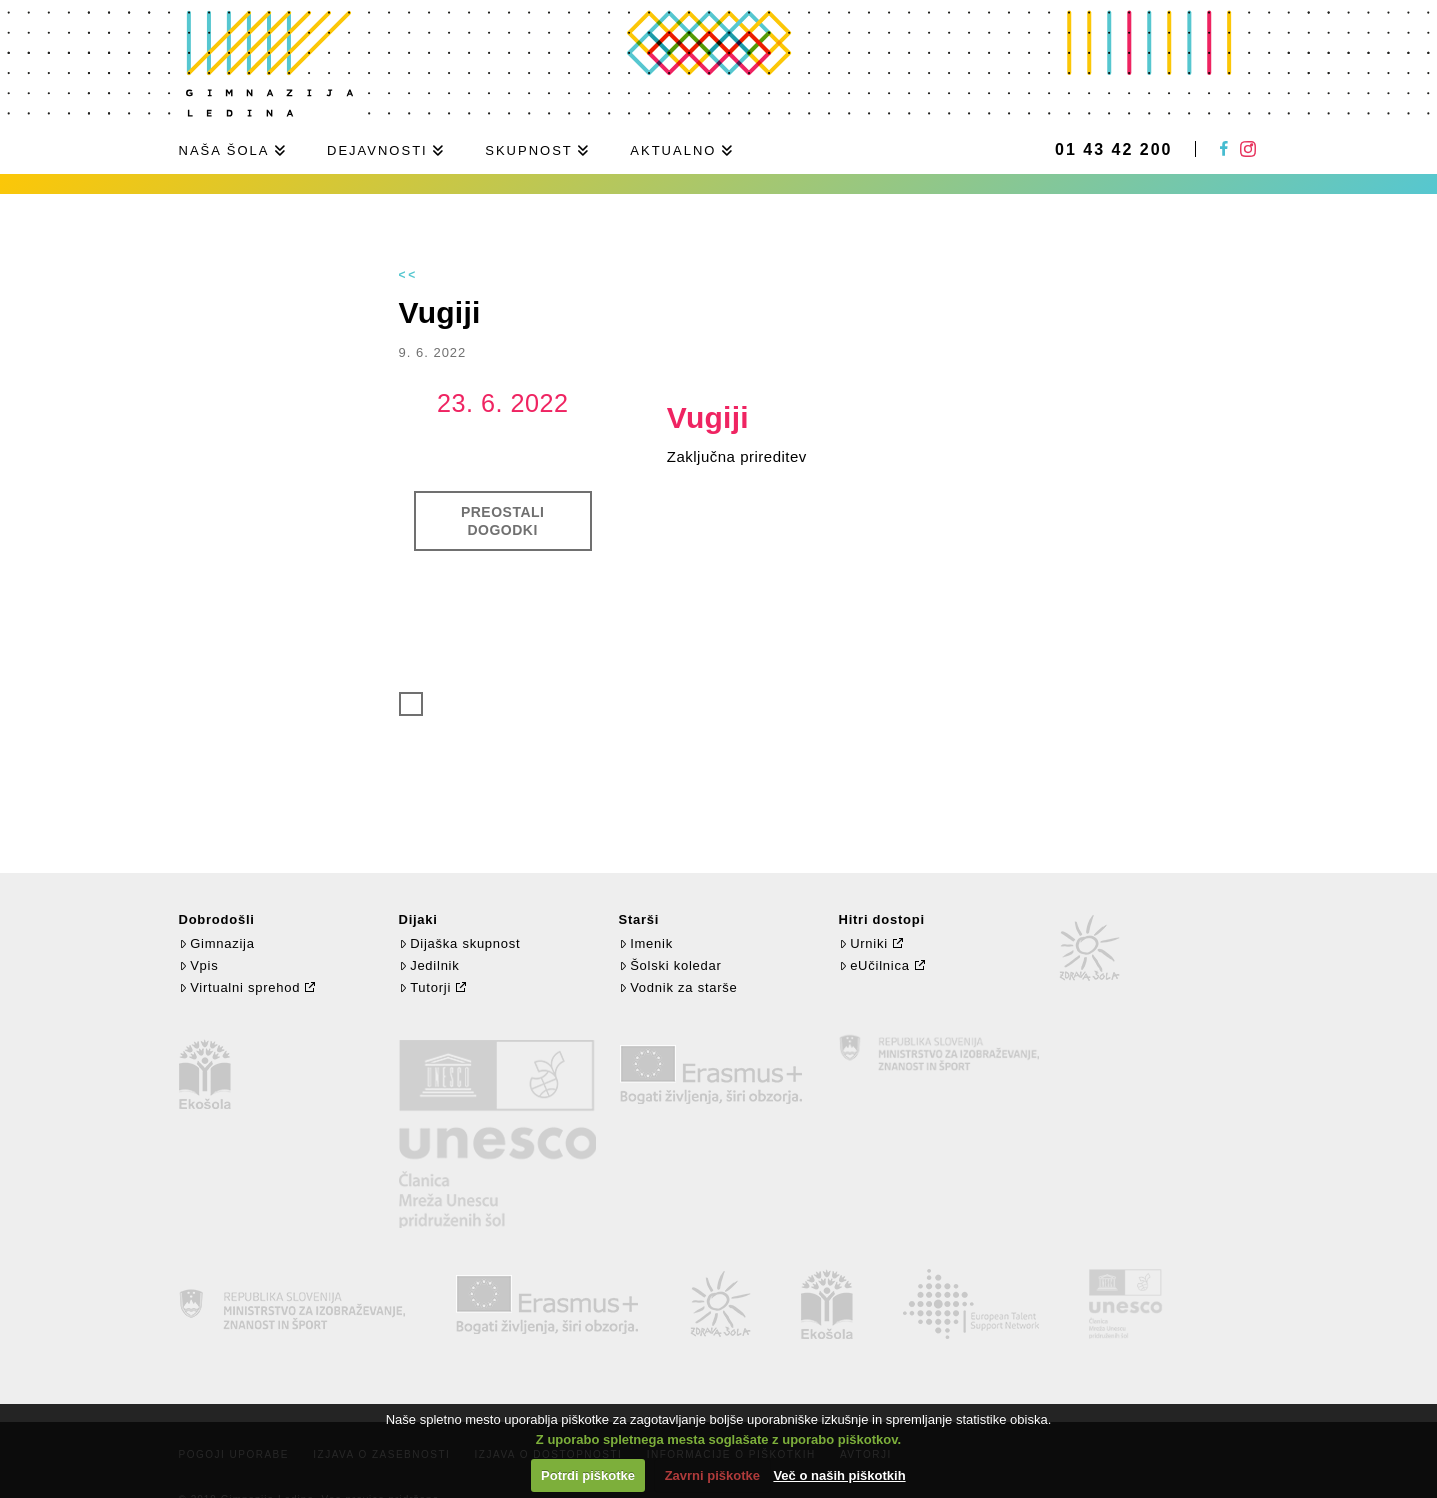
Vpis (199, 965)
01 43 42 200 (1113, 150)
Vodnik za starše (678, 987)
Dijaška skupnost (460, 943)
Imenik (646, 943)
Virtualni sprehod (240, 987)
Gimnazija (217, 943)
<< (409, 275)
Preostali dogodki (503, 521)
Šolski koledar (670, 965)
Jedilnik (429, 965)
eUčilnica (874, 965)
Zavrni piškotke (712, 1475)
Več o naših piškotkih (839, 1475)
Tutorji (425, 987)
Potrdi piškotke (588, 1475)
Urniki (863, 943)
